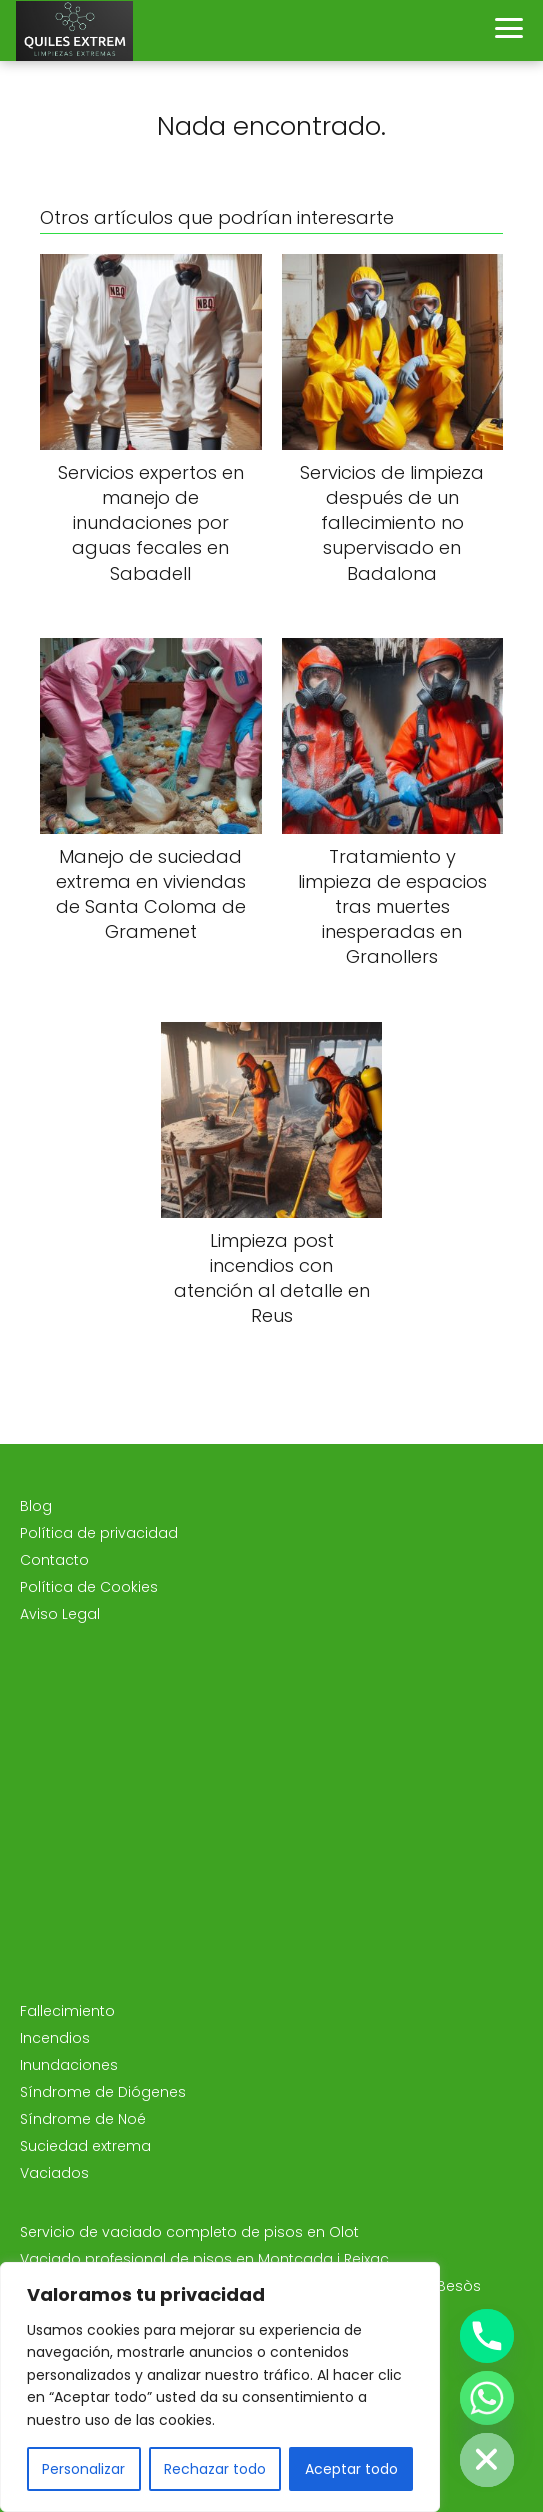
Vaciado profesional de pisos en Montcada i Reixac (204, 2259)
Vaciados (54, 2173)
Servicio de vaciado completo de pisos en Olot (189, 2232)
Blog (36, 1506)
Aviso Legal (60, 1614)
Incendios (55, 2038)
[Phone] (487, 2336)
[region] (220, 2387)
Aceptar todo (351, 2469)
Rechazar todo (215, 2469)
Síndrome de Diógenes (103, 2092)
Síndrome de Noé (83, 2119)
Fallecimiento (67, 2011)
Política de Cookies (89, 1587)
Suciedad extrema (85, 2146)
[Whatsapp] (487, 2398)
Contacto (54, 1560)
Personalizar (83, 2469)
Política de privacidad (99, 1533)
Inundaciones (69, 2065)
